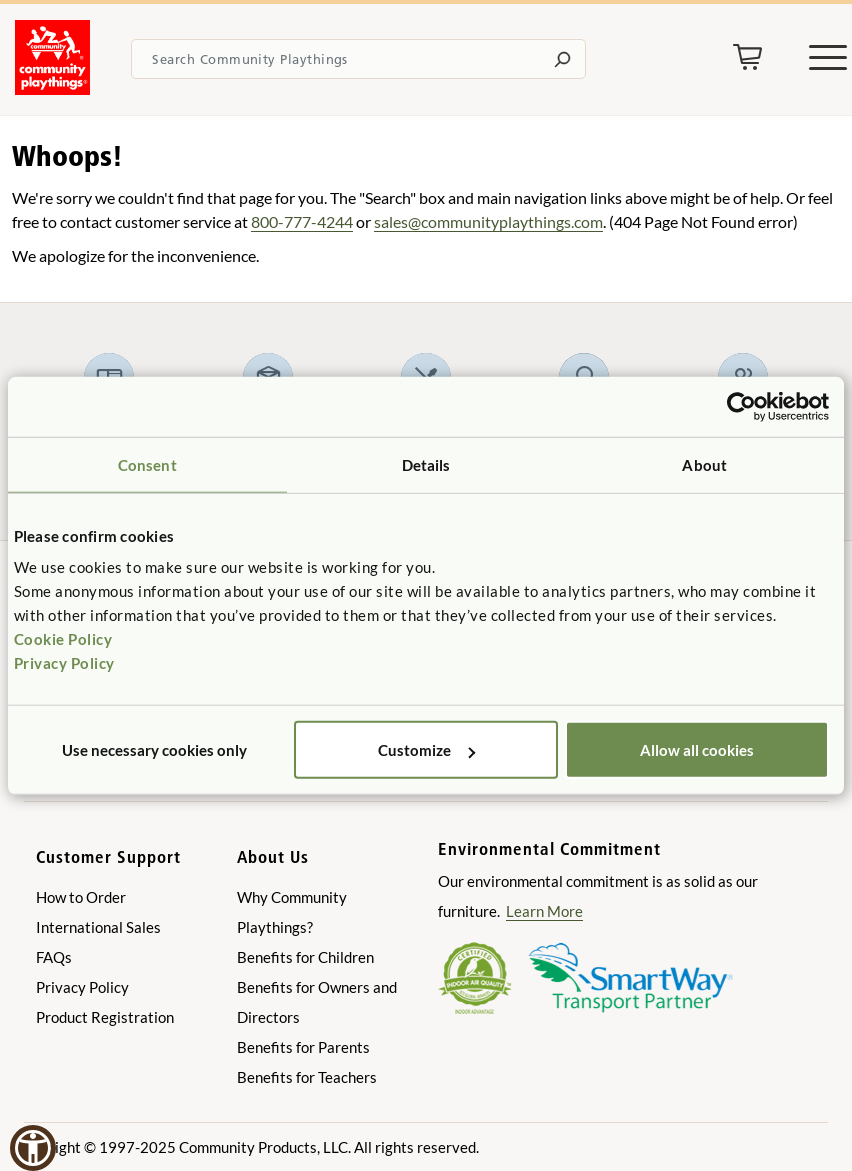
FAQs (54, 957)
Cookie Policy (63, 639)
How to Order (81, 897)
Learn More (544, 911)
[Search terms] (358, 59)
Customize (426, 750)
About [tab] (704, 464)
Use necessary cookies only (154, 750)
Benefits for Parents (303, 1047)
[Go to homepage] (52, 89)
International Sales (98, 927)
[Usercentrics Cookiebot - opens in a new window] (741, 406)
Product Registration (105, 1017)
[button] (33, 1148)
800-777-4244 (302, 221)
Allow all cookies (697, 750)
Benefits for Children (305, 957)
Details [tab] (426, 464)
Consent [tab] (147, 464)
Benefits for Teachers (307, 1077)
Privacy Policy (64, 663)
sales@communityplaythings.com (488, 221)
